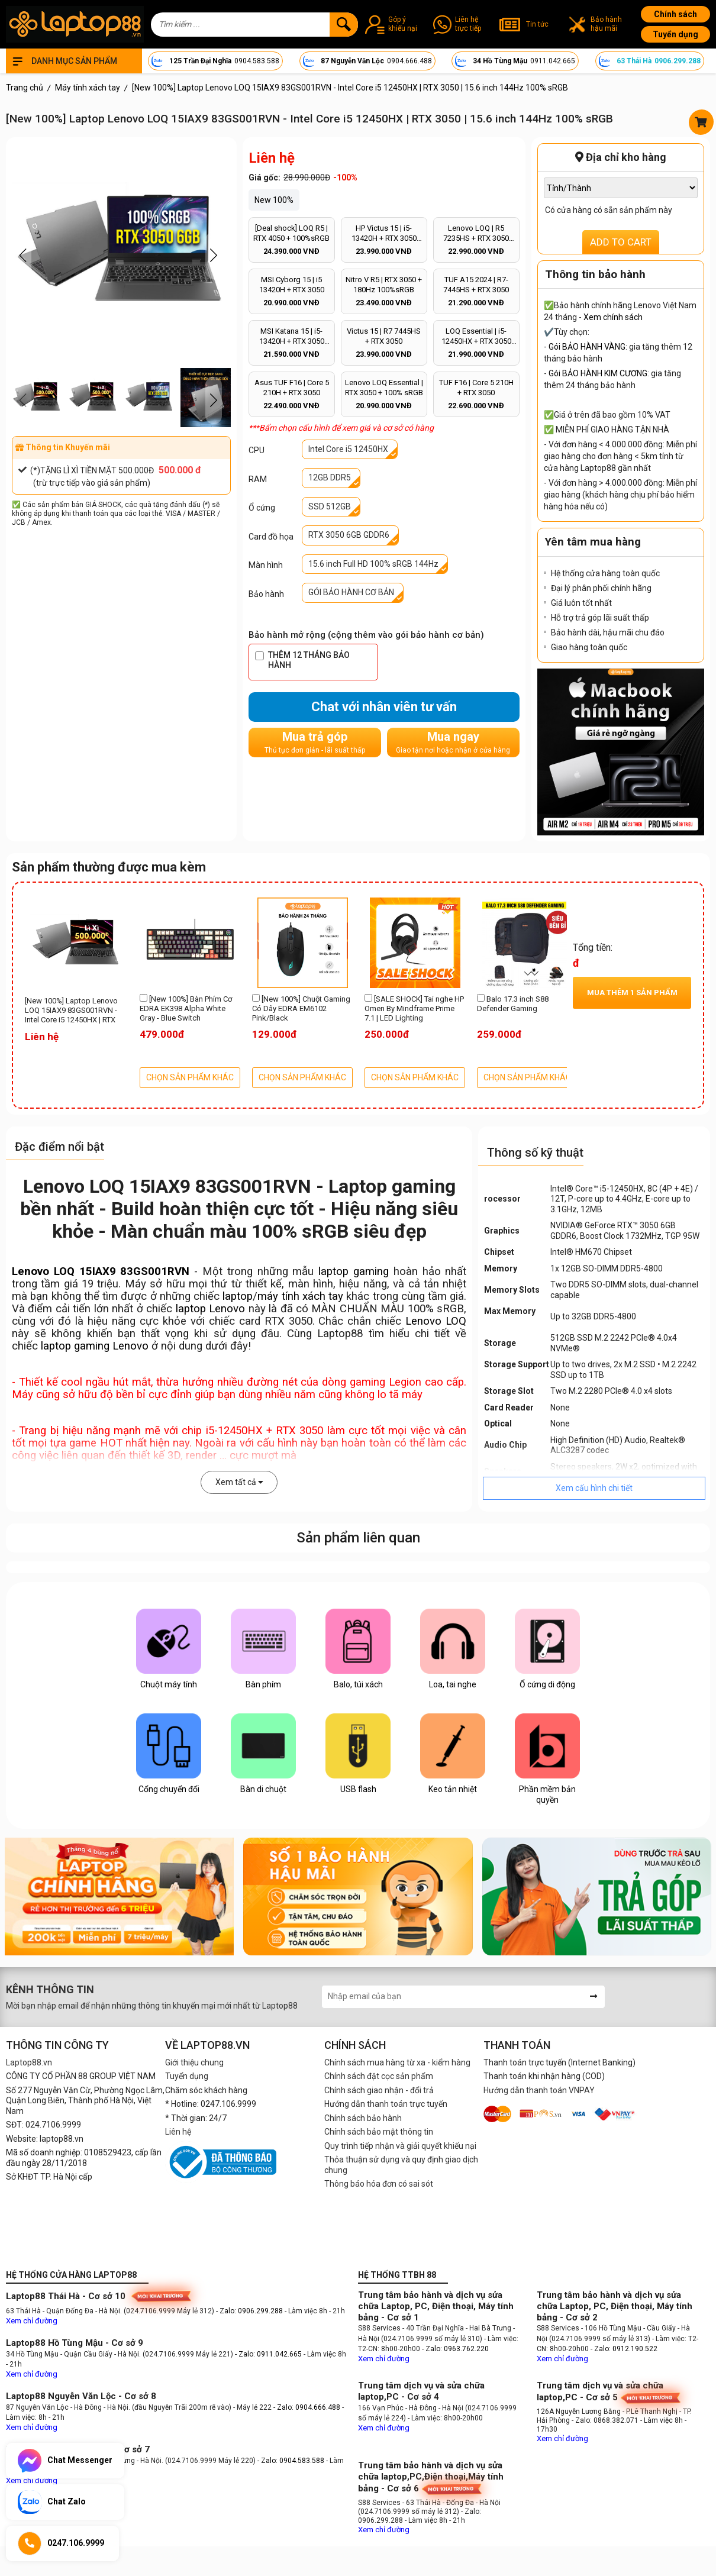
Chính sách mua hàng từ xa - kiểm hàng (397, 2062)
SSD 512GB (329, 506)
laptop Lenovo (210, 1308)
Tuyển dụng (675, 34)
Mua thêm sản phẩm (632, 992)
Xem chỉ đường (31, 2320)
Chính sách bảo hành (363, 2118)
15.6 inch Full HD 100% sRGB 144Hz (373, 564)
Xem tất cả (239, 1482)
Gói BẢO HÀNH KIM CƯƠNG (598, 373)
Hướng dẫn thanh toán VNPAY (539, 2090)
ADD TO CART (621, 242)
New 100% (274, 200)
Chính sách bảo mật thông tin (378, 2131)
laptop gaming (353, 1271)
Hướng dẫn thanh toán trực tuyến (385, 2104)
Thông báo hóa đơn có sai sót (378, 2183)
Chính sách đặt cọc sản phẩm (378, 2076)
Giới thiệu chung (194, 2062)
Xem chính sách (613, 317)
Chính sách (675, 14)
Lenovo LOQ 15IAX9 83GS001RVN (100, 1271)
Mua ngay (453, 742)
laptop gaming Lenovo (95, 1345)
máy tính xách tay (300, 1296)
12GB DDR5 (329, 477)
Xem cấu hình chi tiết (594, 1488)
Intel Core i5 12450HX (348, 449)
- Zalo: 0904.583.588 (290, 2460)
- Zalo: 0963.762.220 (455, 2349)
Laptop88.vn (29, 2062)
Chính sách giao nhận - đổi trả (379, 2090)
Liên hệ (178, 2131)
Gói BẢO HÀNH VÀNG (587, 346)
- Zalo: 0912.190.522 (624, 2349)
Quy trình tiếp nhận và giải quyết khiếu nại (400, 2146)
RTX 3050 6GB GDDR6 (348, 535)
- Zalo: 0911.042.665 (269, 2354)
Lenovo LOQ (435, 1321)
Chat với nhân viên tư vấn (384, 706)
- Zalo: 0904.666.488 (306, 2407)
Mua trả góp (315, 742)
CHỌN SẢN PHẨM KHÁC (190, 1077)
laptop (237, 1296)
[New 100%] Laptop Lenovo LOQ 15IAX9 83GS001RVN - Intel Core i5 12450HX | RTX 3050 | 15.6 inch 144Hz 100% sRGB (73, 1011)
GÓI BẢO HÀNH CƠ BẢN (351, 592)
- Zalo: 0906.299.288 (250, 2311)
